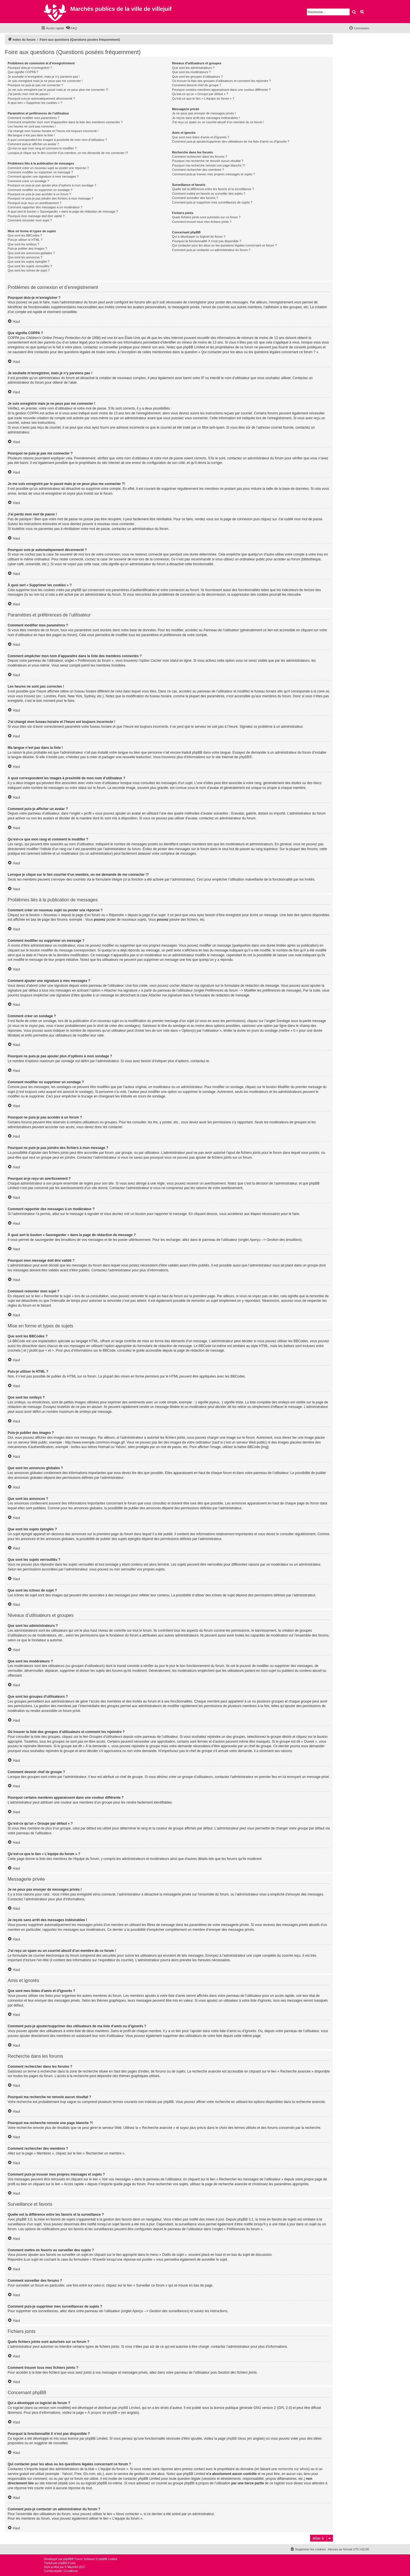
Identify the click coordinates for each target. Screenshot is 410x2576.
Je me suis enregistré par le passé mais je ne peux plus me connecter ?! (58, 89)
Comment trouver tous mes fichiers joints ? (201, 221)
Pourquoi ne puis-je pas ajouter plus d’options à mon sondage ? (52, 185)
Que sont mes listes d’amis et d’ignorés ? (200, 137)
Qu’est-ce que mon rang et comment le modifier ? (42, 148)
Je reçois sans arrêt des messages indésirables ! (206, 118)
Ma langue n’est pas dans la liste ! (31, 135)
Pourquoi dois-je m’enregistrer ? (30, 67)
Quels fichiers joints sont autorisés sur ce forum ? (206, 217)
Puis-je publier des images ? (27, 248)
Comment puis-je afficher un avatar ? (33, 144)
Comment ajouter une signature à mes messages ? (43, 176)
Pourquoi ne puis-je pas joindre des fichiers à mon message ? (50, 198)
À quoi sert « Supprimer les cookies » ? (35, 102)
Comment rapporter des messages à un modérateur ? (45, 207)
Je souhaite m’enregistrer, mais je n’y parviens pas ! (44, 76)
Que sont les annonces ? (25, 257)
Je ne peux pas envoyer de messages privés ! (204, 113)
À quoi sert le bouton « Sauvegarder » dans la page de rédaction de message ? (63, 211)
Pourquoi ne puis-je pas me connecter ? (35, 85)
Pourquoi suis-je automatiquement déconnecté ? (41, 98)
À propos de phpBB (102, 2413)
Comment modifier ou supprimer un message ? (40, 172)
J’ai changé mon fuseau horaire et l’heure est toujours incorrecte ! (53, 131)
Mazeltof (72, 2567)
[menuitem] (71, 28)
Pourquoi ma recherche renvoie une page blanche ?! (208, 165)
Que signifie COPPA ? (23, 72)
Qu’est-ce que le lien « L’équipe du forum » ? (203, 98)
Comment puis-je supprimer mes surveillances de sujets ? (212, 202)
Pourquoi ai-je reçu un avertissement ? (34, 203)
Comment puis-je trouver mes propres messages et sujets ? (213, 174)
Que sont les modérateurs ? (191, 72)
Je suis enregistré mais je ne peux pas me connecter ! (45, 81)
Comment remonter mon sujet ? (30, 220)
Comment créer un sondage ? (28, 181)
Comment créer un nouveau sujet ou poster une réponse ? (48, 168)
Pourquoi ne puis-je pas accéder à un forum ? (39, 194)
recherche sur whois (293, 2469)
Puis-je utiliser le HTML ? (25, 239)
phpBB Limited (129, 2408)
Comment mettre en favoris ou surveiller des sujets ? (208, 193)
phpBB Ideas (236, 2439)
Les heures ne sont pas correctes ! (32, 126)
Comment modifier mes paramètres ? (34, 118)
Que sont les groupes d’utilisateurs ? (197, 76)
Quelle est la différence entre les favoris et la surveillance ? (213, 189)
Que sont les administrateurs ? (193, 67)
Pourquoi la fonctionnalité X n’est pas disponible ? (206, 241)
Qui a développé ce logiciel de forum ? (198, 236)
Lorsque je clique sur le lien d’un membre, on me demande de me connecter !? (68, 153)
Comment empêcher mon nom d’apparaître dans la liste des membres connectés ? (65, 122)
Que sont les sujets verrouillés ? (30, 266)
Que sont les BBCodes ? (25, 235)
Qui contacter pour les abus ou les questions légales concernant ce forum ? (224, 245)
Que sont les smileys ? (23, 244)
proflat (55, 2567)
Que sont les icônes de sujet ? (29, 270)
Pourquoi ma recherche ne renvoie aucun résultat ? (207, 161)
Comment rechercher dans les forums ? (199, 156)
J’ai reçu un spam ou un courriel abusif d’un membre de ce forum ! (218, 122)
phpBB (244, 757)
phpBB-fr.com (67, 2563)
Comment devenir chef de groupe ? (196, 85)
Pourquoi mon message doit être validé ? (36, 216)
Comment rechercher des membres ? (198, 169)
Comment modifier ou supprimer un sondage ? (40, 190)
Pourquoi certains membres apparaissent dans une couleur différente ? (221, 89)
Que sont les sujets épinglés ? (29, 261)
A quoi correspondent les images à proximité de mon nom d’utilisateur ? (57, 139)
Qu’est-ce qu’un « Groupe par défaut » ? (200, 94)
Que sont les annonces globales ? (31, 253)
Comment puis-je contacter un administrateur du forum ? (211, 250)
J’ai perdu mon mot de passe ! (29, 94)
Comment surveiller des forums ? (195, 198)
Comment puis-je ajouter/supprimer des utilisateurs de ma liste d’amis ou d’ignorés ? (230, 141)
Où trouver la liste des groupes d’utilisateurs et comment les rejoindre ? (221, 81)
